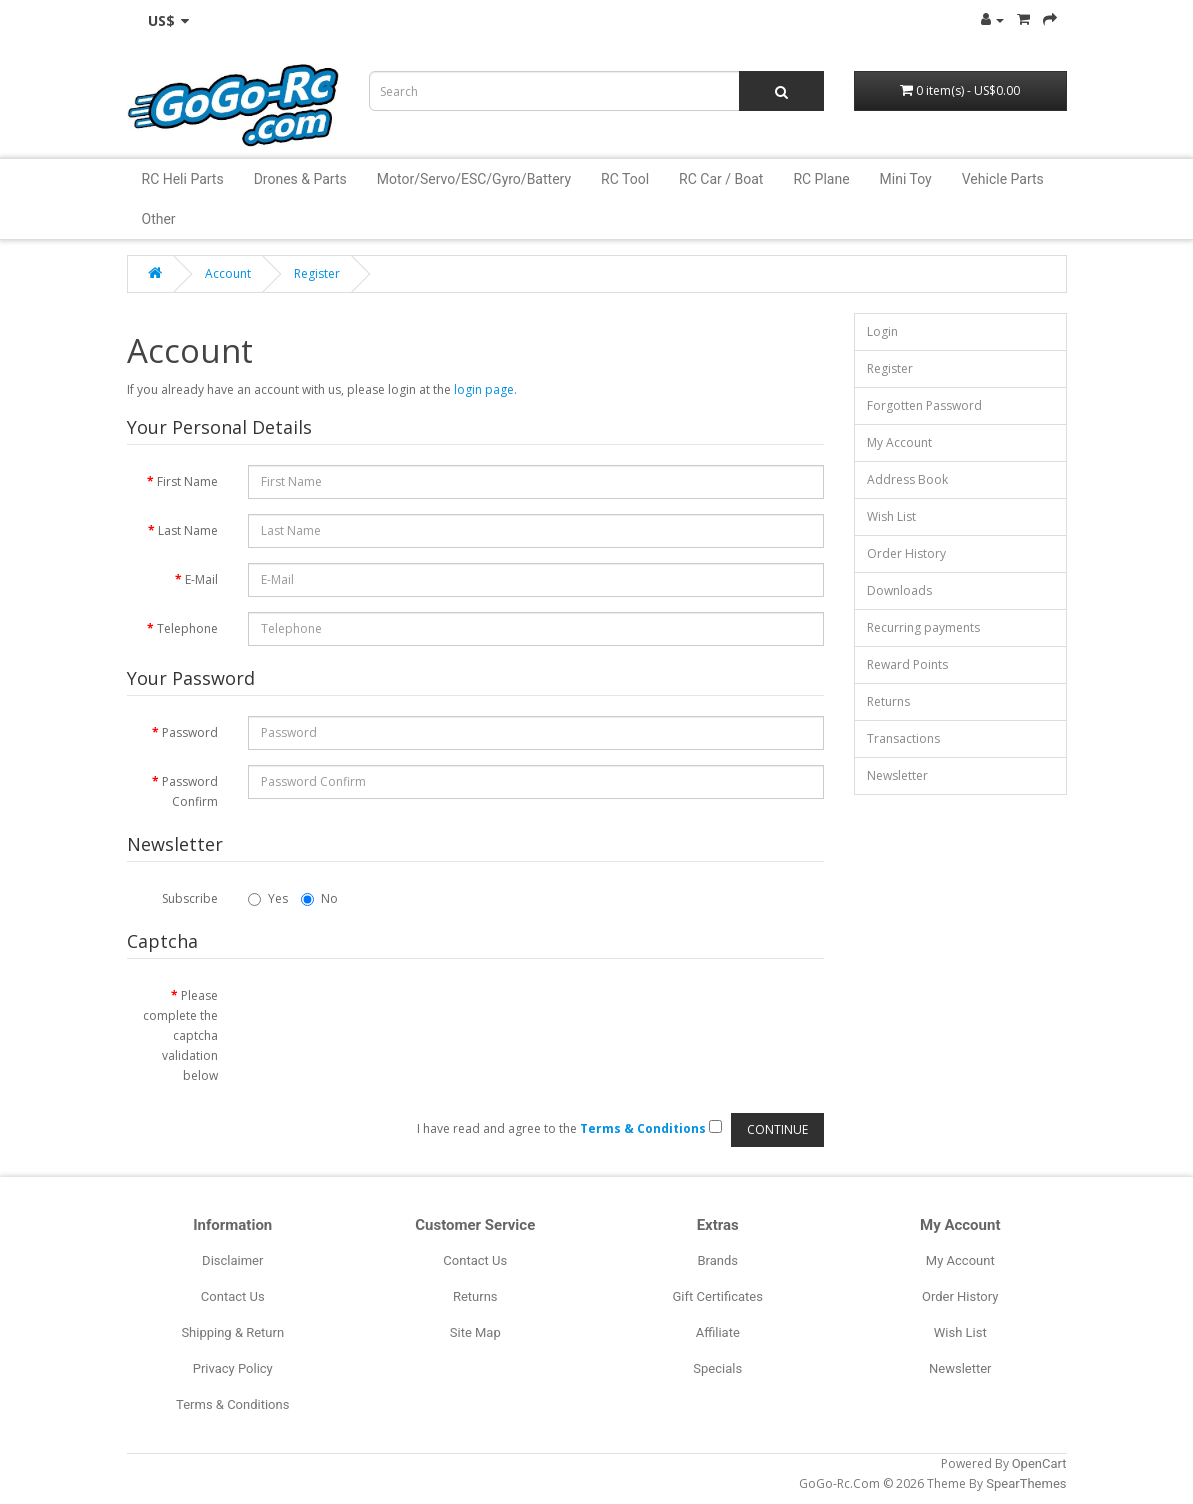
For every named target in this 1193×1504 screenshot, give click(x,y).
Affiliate (718, 1332)
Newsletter (897, 775)
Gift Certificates (718, 1296)
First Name (187, 481)
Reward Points (907, 664)
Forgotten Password (924, 405)
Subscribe (190, 898)
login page (484, 389)
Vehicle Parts (1003, 179)
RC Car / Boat (721, 179)
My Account (899, 442)
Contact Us (233, 1296)
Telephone (187, 628)
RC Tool (625, 179)
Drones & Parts (300, 179)
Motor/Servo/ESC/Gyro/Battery (474, 179)
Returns (888, 701)
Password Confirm (190, 791)
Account (228, 273)
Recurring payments (923, 627)
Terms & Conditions (232, 1404)
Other (159, 219)
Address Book (907, 479)
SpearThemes (1026, 1483)
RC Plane (821, 179)
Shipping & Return (232, 1332)
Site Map (475, 1332)
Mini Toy (906, 179)
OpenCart (1039, 1463)
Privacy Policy (233, 1368)
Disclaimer (232, 1260)
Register (317, 273)
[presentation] (400, 1018)
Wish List (891, 516)
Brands (717, 1260)
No (319, 898)
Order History (906, 553)
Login (882, 331)
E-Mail (201, 579)
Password (190, 732)
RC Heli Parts (183, 179)
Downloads (899, 590)
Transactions (903, 738)
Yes (268, 898)
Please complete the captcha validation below (180, 1035)
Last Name (188, 530)
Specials (717, 1368)
